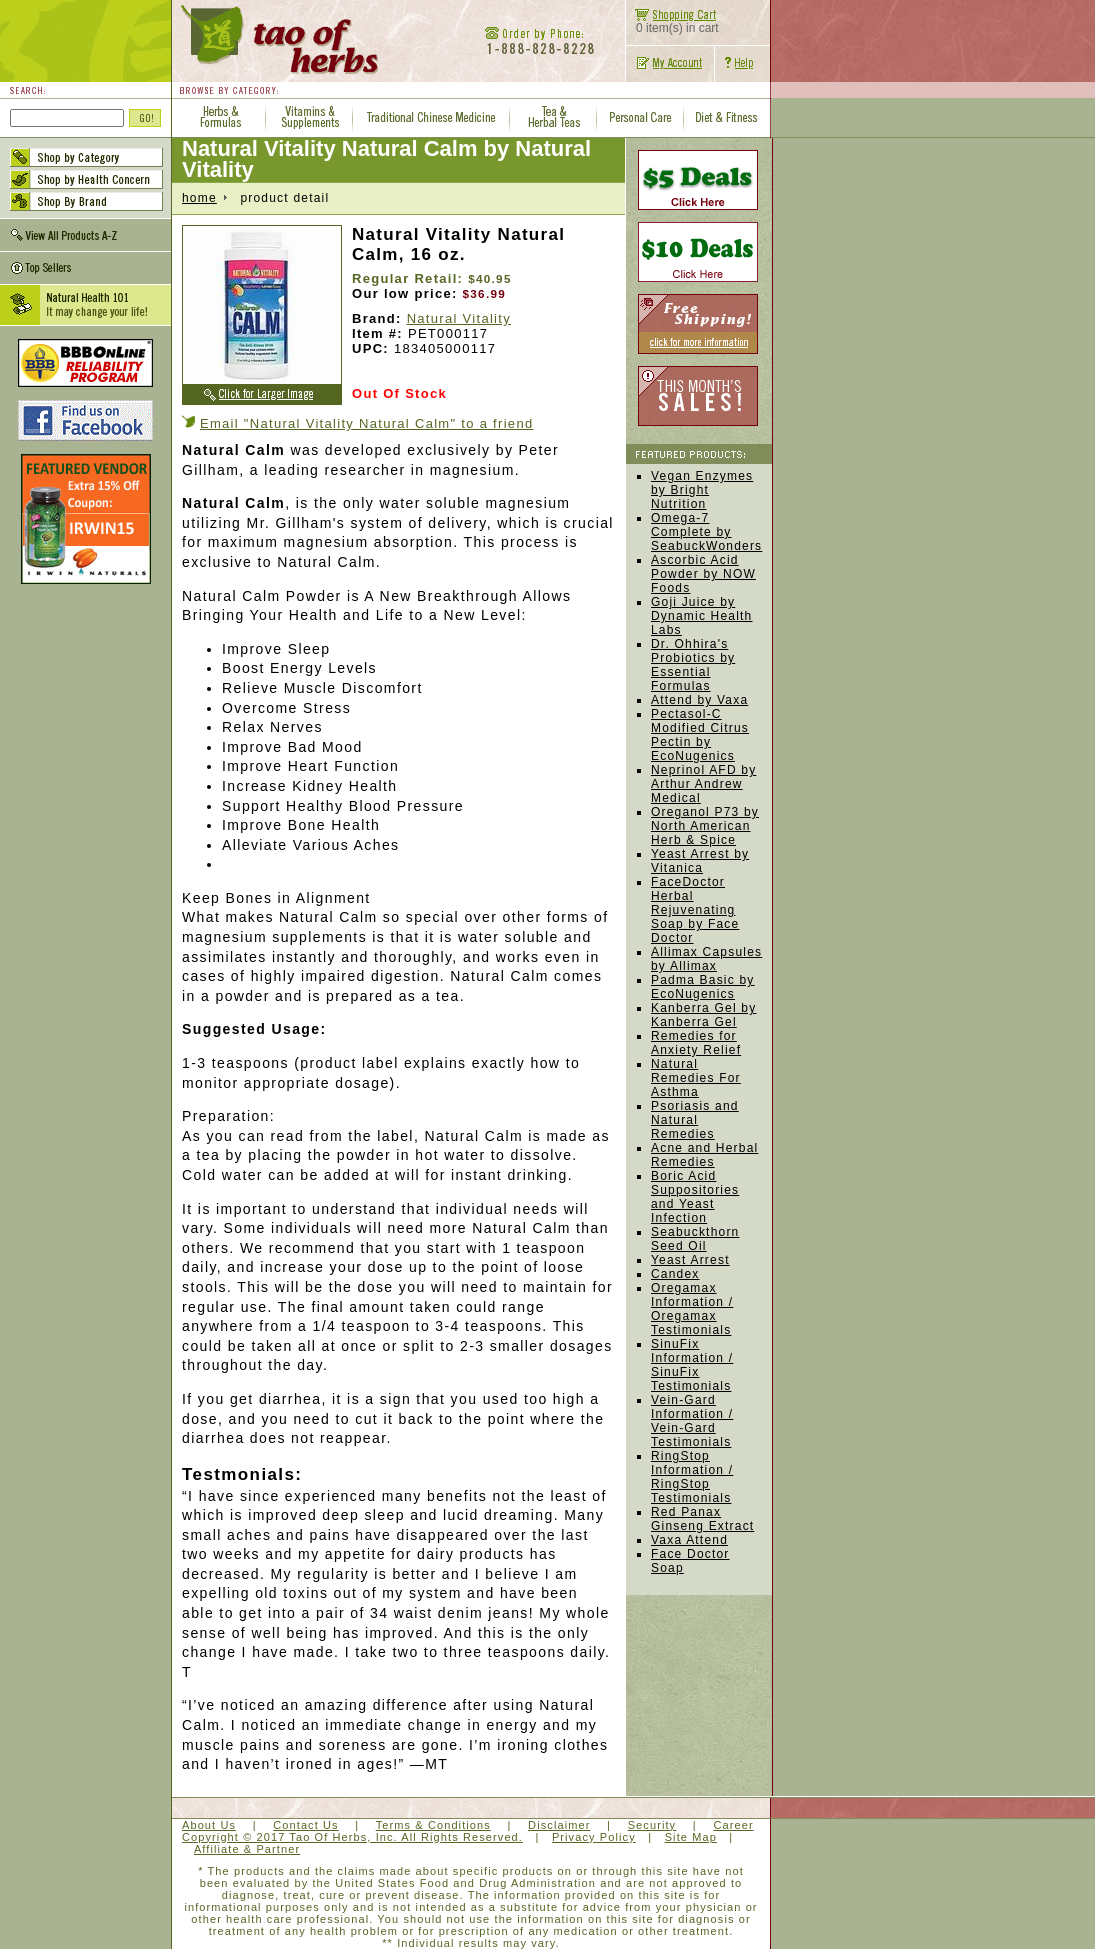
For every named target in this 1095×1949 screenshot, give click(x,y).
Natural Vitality (459, 318)
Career (733, 1825)
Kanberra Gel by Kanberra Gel (703, 1015)
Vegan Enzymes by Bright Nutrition (702, 490)
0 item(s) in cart (672, 22)
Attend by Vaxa (699, 700)
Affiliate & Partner (247, 1849)
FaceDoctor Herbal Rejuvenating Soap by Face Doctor (695, 910)
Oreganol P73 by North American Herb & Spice (705, 826)
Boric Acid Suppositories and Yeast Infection (695, 1197)
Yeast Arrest (690, 1260)
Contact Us (305, 1825)
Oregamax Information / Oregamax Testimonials (692, 1309)
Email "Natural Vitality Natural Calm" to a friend (367, 423)
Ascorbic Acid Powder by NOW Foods (703, 574)
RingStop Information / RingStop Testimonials (692, 1477)
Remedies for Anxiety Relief (696, 1043)
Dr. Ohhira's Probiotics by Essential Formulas (693, 665)
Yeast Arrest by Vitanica (700, 861)
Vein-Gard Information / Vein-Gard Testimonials (692, 1421)
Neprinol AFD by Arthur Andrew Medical (703, 784)
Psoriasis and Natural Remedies (695, 1120)
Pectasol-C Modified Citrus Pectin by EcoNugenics (700, 735)
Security (652, 1825)
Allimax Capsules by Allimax (706, 959)
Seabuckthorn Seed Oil (695, 1239)
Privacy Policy (594, 1837)
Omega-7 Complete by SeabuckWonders (706, 532)
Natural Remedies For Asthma (696, 1078)
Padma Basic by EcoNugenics (703, 987)
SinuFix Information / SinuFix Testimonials (692, 1365)
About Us (209, 1825)
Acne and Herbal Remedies (704, 1155)
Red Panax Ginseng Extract (702, 1519)
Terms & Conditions (433, 1825)
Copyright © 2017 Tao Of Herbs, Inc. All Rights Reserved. (352, 1837)
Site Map (691, 1837)
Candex (675, 1274)
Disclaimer (559, 1825)
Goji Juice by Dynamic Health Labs (702, 616)
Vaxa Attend (689, 1540)
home (199, 198)
